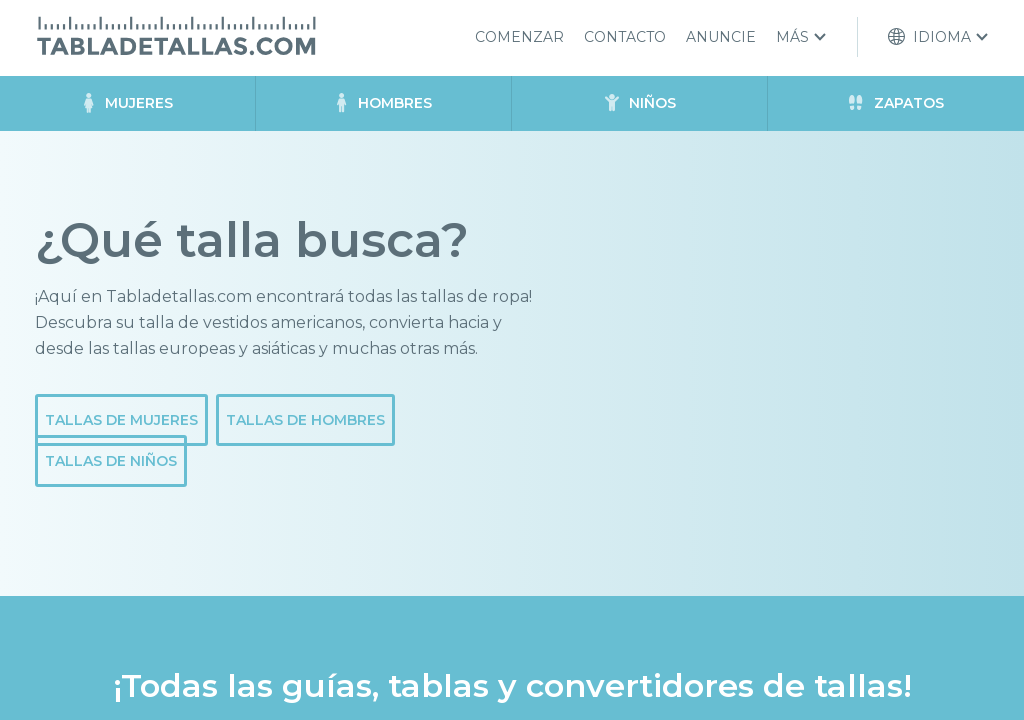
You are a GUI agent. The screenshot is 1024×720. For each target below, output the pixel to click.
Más (792, 37)
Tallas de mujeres (121, 420)
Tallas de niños (111, 461)
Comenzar (519, 37)
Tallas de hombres (305, 420)
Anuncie (721, 37)
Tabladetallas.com (175, 36)
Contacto (625, 37)
